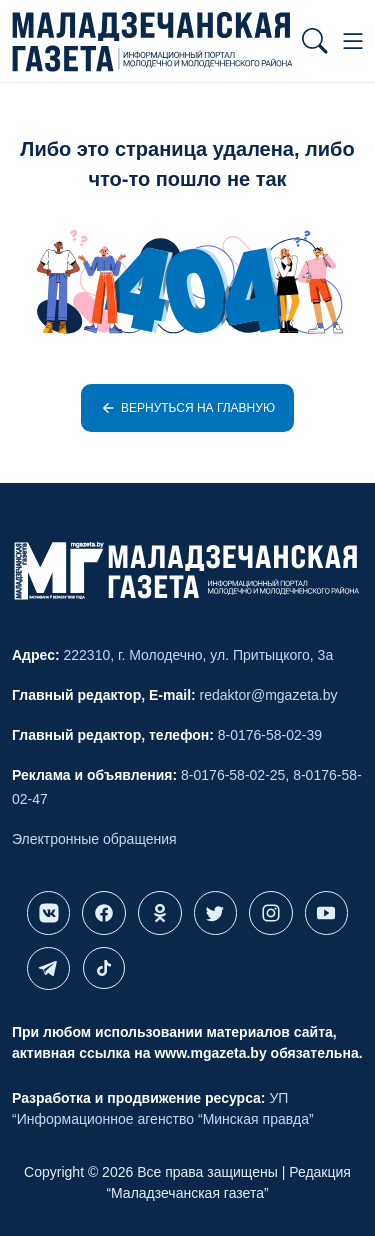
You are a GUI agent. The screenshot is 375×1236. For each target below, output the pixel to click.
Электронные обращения (94, 839)
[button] (315, 41)
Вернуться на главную (187, 408)
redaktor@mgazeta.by (269, 695)
